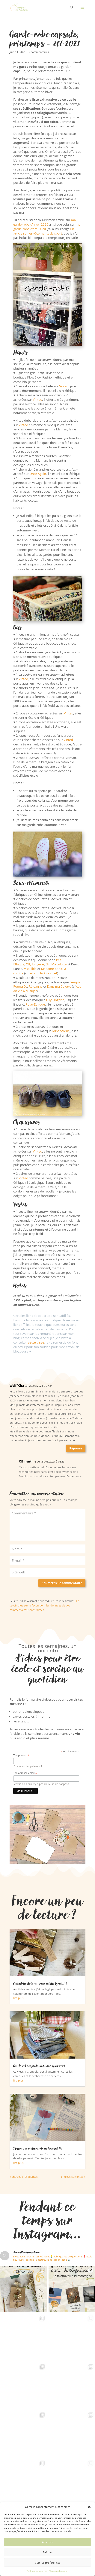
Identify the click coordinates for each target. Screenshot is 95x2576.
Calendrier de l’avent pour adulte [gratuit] (40, 1983)
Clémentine (27, 1461)
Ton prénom (21, 1755)
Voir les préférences (47, 2562)
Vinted (64, 386)
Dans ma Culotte (59, 986)
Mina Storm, (61, 1031)
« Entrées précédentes (24, 2176)
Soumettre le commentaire (62, 1583)
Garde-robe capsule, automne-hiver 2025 (39, 2066)
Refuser (47, 2552)
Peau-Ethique (35, 1004)
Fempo (75, 982)
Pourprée (20, 986)
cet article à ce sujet (42, 973)
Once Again (37, 474)
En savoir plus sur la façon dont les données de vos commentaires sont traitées (44, 1605)
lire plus (18, 1998)
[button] (89, 2507)
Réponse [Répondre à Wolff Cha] (75, 1448)
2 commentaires (39, 52)
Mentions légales (58, 2570)
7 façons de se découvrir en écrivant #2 (38, 2148)
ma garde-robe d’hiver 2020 (44, 222)
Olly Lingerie (35, 964)
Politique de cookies (36, 2570)
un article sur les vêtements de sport (43, 231)
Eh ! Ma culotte (56, 964)
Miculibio (30, 969)
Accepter (47, 2542)
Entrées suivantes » (73, 2176)
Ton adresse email (25, 1773)
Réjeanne (36, 986)
